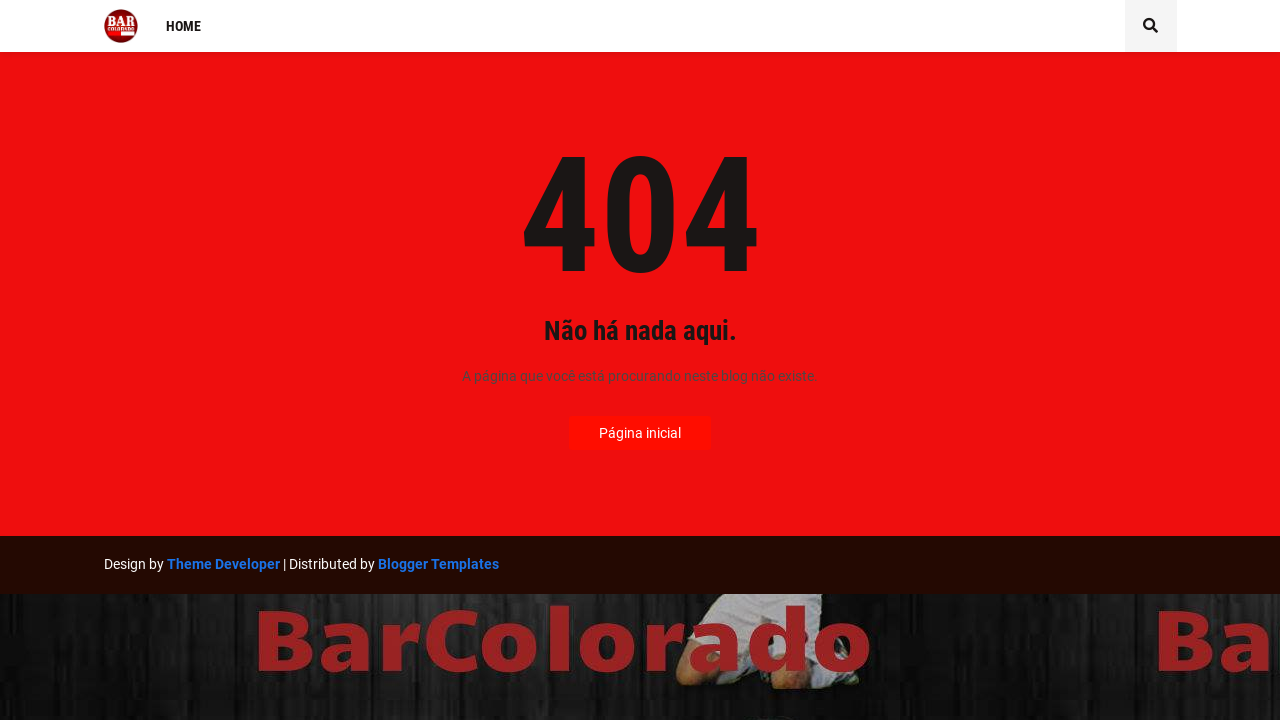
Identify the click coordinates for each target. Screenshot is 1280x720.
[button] (1151, 26)
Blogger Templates (438, 564)
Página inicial (640, 433)
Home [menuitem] (183, 26)
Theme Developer (223, 564)
